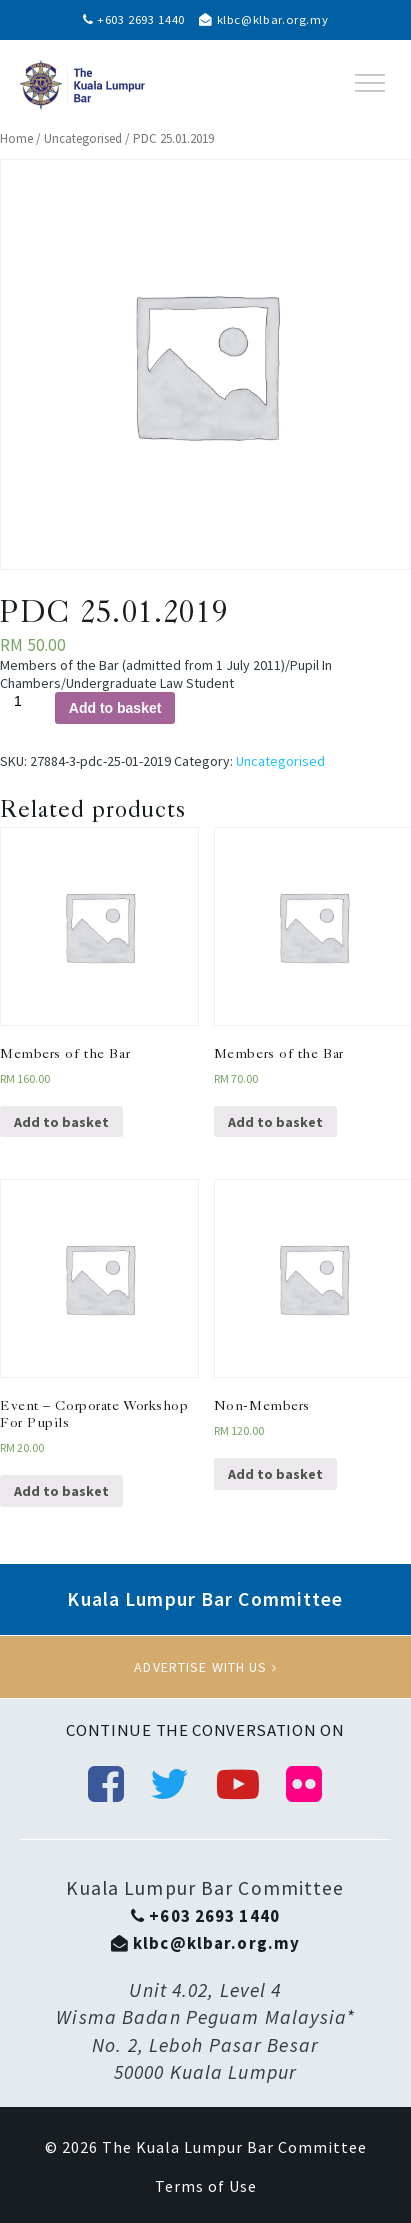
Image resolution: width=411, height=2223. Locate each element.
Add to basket (115, 708)
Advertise (205, 1667)
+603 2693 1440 (134, 19)
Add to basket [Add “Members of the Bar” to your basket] (61, 1122)
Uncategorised (83, 138)
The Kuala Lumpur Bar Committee (234, 2147)
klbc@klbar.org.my (263, 19)
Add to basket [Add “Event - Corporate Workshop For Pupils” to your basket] (61, 1491)
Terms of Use (206, 2186)
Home (16, 138)
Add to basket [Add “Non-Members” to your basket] (275, 1474)
